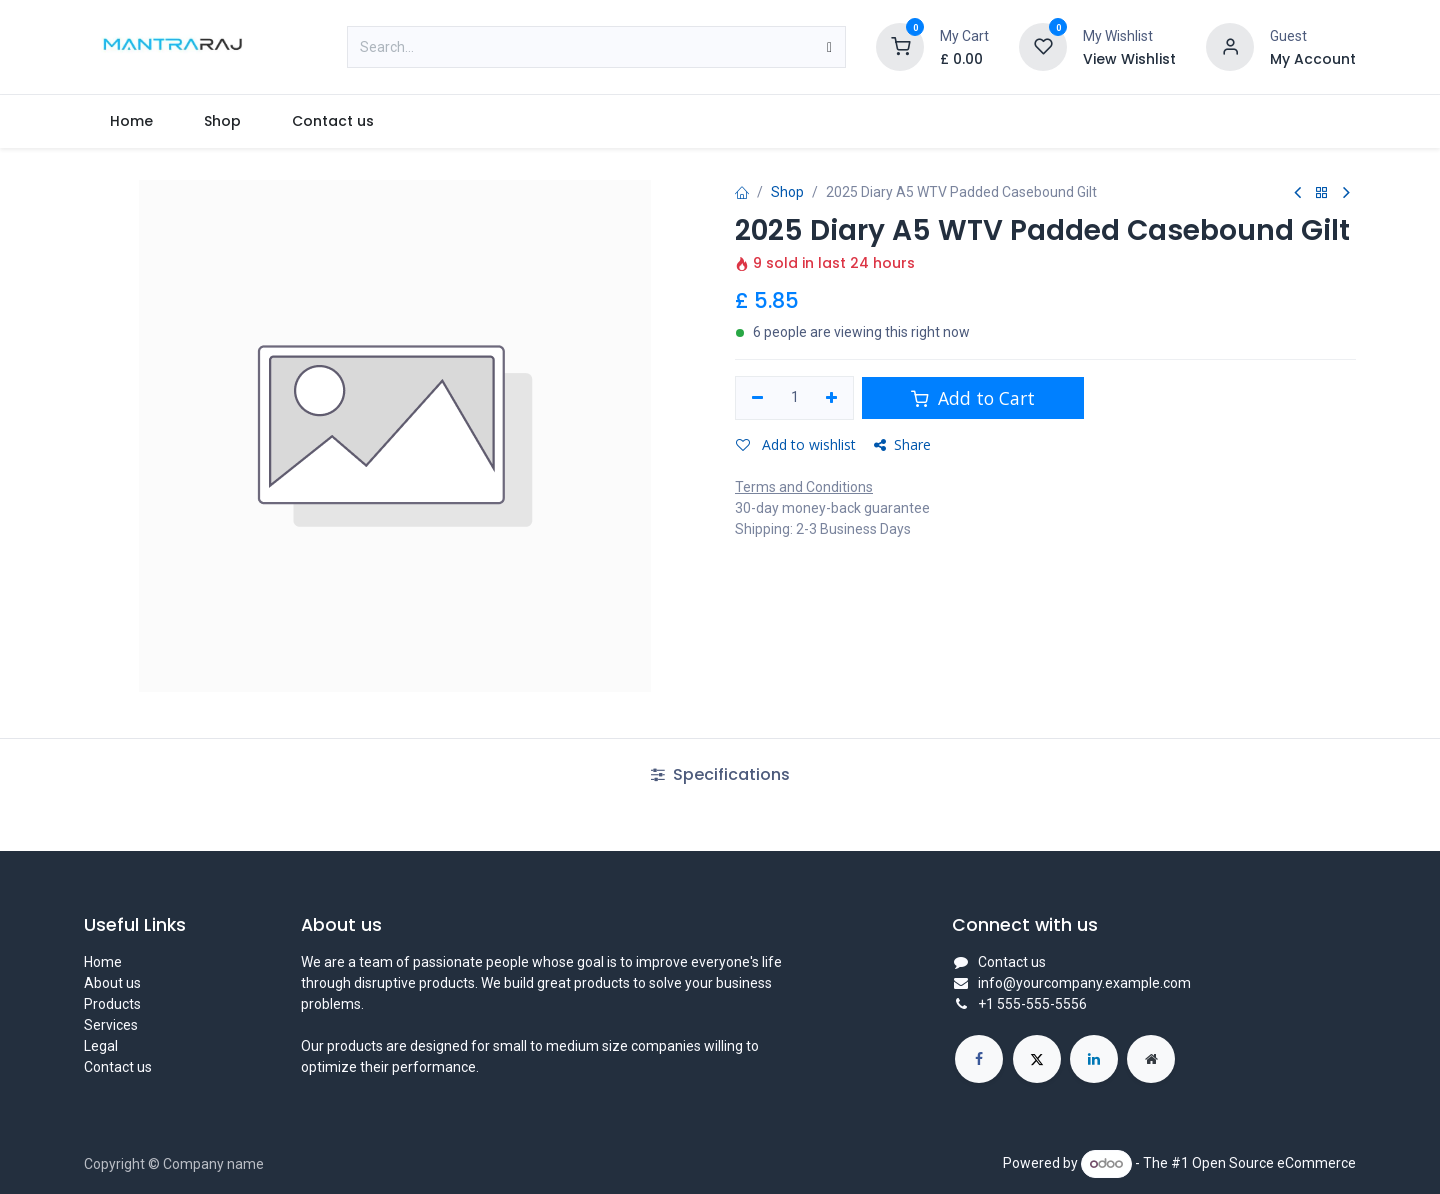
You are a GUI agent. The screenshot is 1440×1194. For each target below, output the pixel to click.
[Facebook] (979, 1059)
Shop (787, 192)
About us (112, 983)
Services (111, 1025)
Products (112, 1004)
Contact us (118, 1067)
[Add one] (832, 398)
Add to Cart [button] (973, 398)
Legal (101, 1046)
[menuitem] (131, 121)
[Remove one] (757, 398)
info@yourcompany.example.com (1084, 983)
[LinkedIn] (1094, 1059)
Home (103, 962)
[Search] (829, 47)
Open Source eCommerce (1274, 1163)
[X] (1037, 1059)
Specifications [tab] (720, 774)
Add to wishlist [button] (796, 444)
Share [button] (902, 444)
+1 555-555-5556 (1032, 1004)
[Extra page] (1151, 1059)
